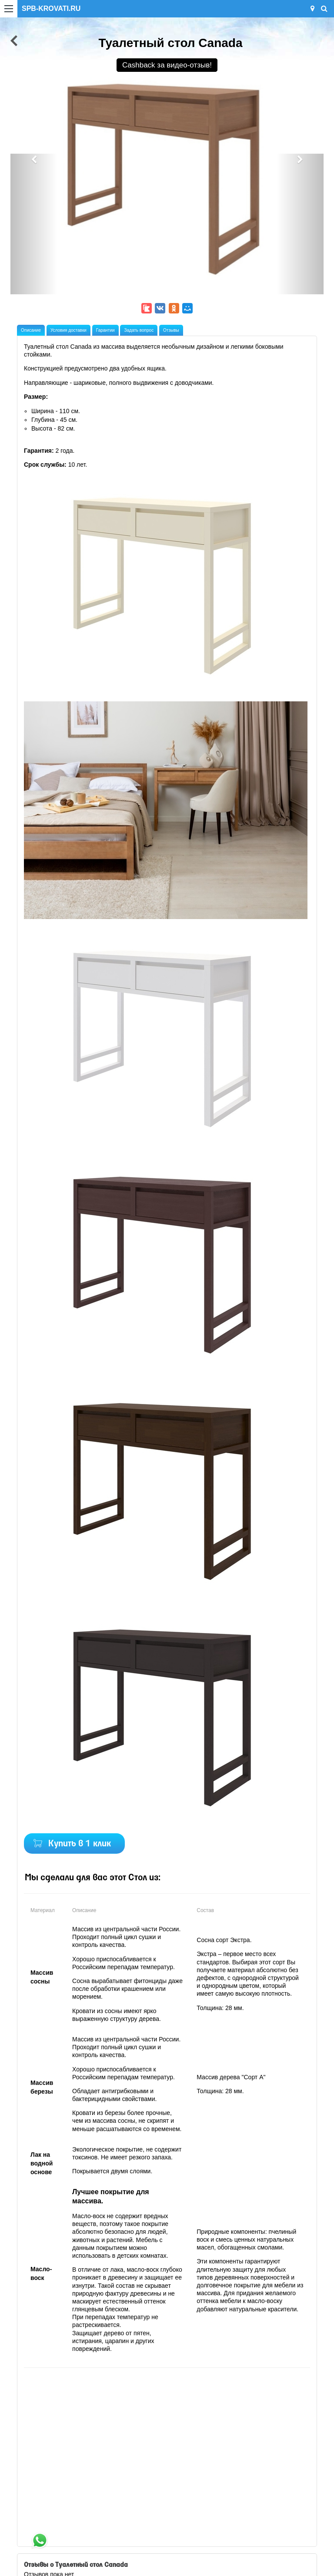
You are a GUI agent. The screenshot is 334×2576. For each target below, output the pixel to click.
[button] (33, 224)
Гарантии (105, 330)
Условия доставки (68, 330)
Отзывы (171, 330)
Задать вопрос (139, 330)
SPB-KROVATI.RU (51, 8)
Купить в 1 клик (79, 1844)
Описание (31, 330)
